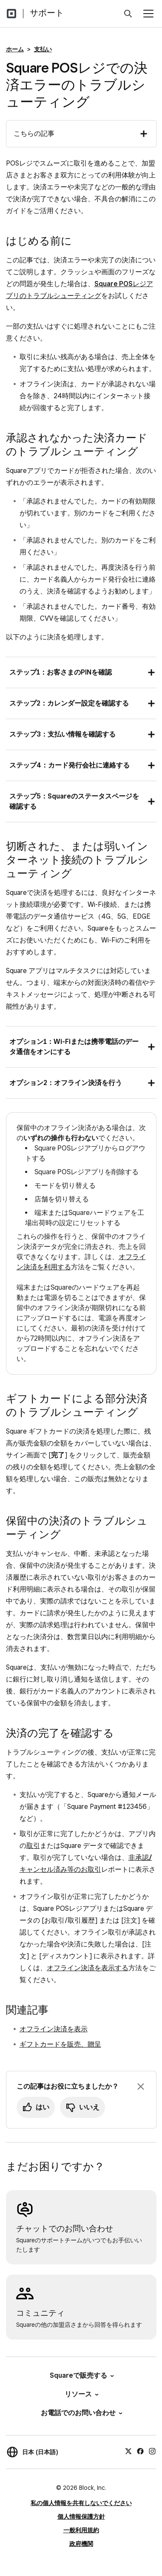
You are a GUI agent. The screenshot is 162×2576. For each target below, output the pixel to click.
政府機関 (81, 2543)
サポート (47, 13)
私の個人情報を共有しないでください (81, 2503)
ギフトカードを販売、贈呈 (60, 2044)
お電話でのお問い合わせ (81, 2413)
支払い (43, 49)
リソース (81, 2394)
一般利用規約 (81, 2530)
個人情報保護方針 (81, 2516)
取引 (33, 1846)
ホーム (15, 49)
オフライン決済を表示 (54, 2029)
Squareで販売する (81, 2375)
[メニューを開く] (148, 13)
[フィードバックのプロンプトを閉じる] (141, 2086)
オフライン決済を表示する (87, 1968)
